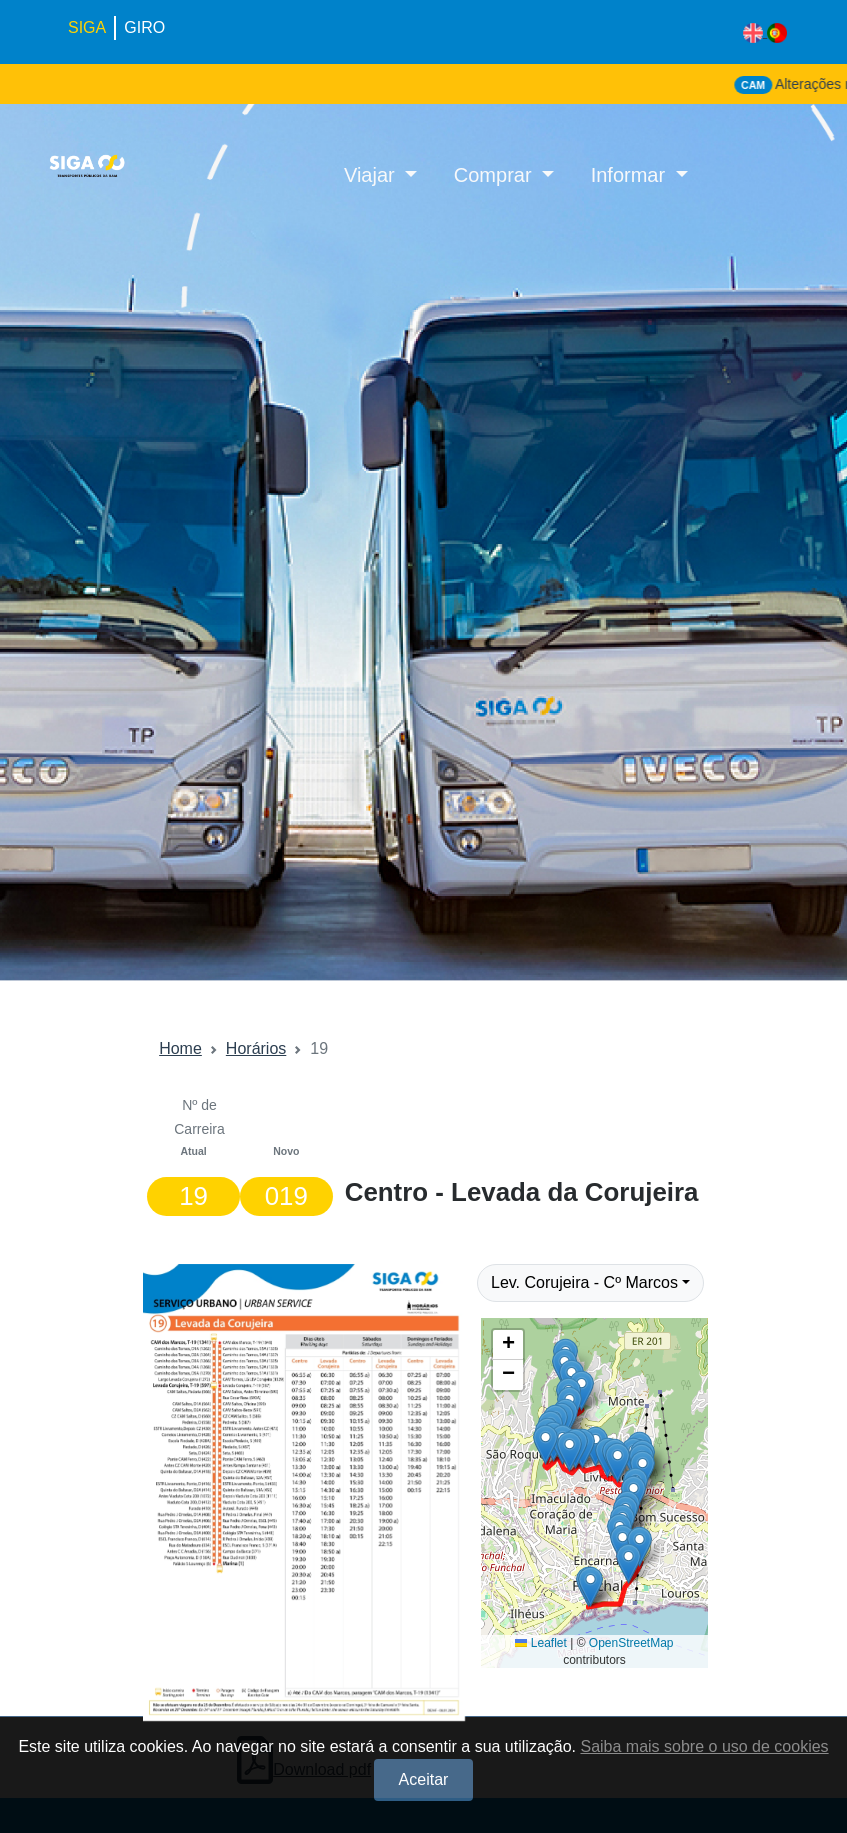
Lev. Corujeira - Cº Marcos (584, 1282)
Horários (256, 1048)
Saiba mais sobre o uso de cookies (704, 1746)
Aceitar (424, 1779)
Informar (631, 175)
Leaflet (540, 1643)
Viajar (372, 175)
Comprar (495, 175)
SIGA (87, 27)
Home (180, 1048)
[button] (590, 1586)
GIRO (144, 27)
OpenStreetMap (631, 1643)
